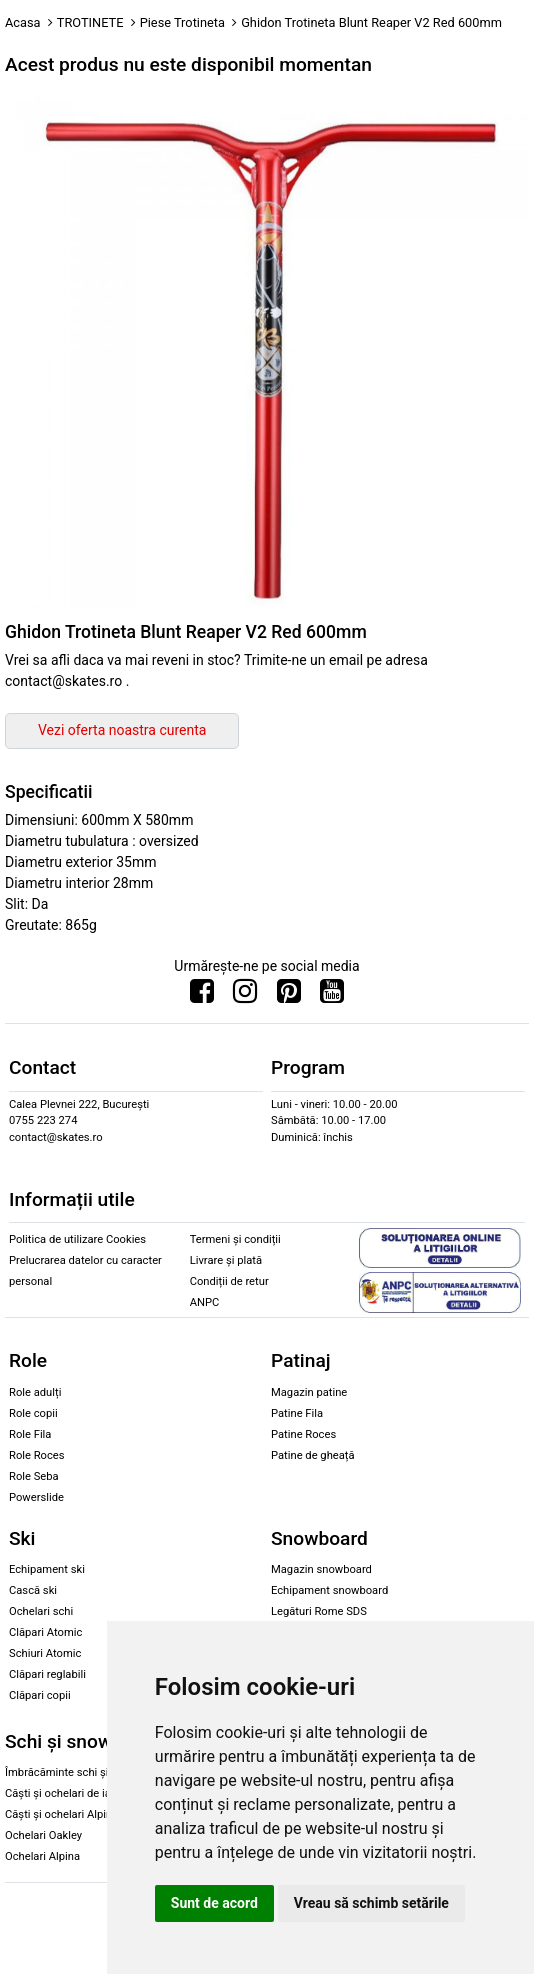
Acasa (23, 22)
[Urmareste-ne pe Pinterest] (289, 996)
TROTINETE (90, 22)
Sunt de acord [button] (214, 1903)
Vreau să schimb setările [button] (371, 1903)
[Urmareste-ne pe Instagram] (245, 996)
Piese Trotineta (182, 22)
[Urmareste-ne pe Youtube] (332, 996)
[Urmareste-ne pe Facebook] (202, 996)
